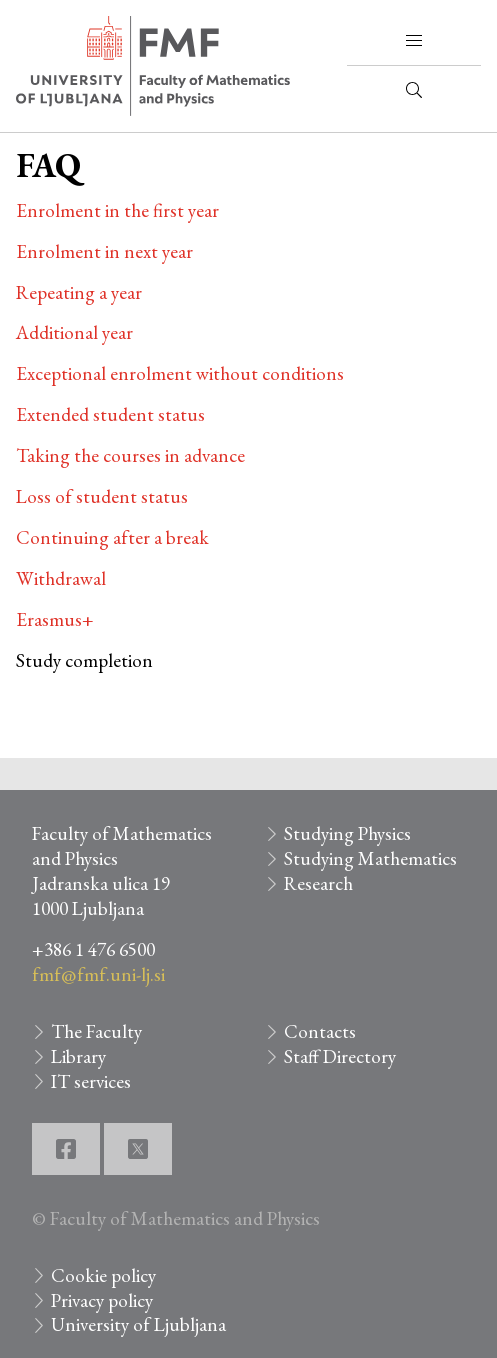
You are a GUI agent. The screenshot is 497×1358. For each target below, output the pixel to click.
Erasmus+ (55, 619)
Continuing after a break (112, 537)
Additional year (74, 332)
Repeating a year (79, 292)
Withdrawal (61, 578)
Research (318, 883)
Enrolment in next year (104, 251)
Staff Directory (340, 1056)
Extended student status (110, 414)
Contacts (320, 1031)
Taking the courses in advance (130, 455)
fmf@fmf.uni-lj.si (98, 974)
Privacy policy (102, 1300)
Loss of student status (102, 496)
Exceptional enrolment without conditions (180, 373)
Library (78, 1056)
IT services (91, 1081)
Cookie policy (103, 1275)
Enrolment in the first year (117, 210)
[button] (414, 41)
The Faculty (96, 1031)
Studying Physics (347, 833)
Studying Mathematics (370, 858)
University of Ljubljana (138, 1324)
